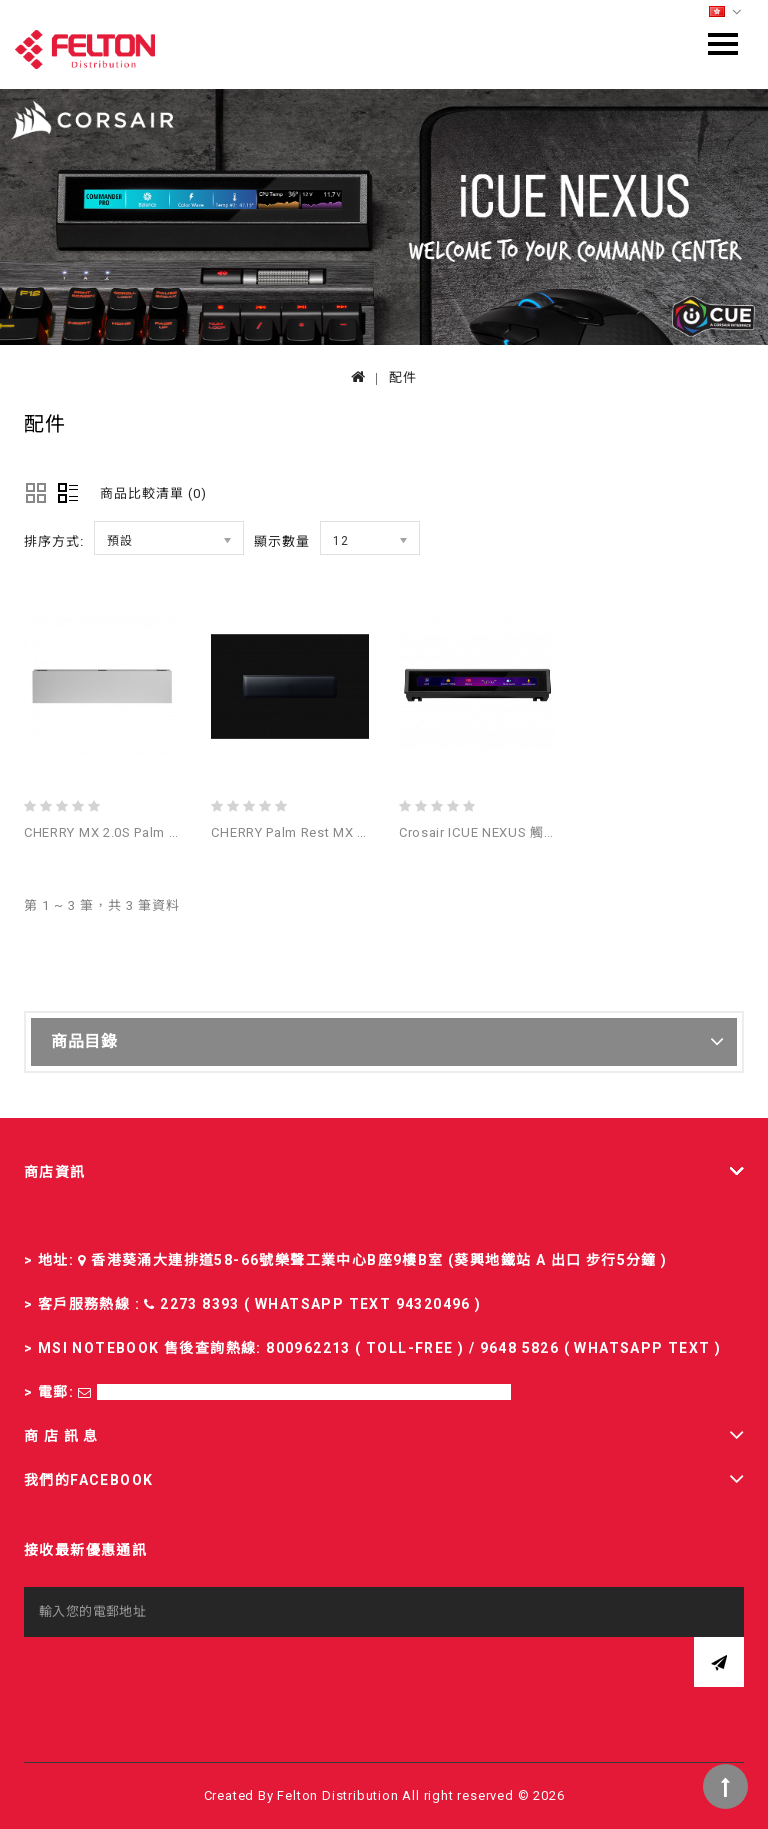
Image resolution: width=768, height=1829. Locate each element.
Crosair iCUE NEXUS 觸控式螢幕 (499, 832)
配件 (403, 377)
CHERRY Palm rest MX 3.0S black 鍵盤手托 (346, 832)
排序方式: (54, 541)
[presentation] (176, 1676)
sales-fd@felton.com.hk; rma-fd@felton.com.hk (304, 1392)
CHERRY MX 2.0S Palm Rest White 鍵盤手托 (160, 832)
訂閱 (719, 1662)
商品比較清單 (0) (153, 493)
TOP (725, 1786)
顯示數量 (282, 541)
